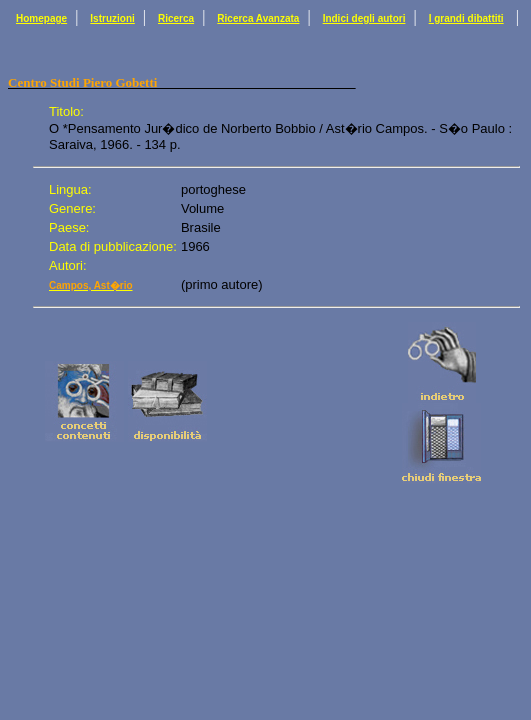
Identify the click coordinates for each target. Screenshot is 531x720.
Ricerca (176, 18)
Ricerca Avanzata (258, 18)
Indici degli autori (364, 18)
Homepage (41, 18)
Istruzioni (112, 18)
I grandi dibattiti (466, 18)
